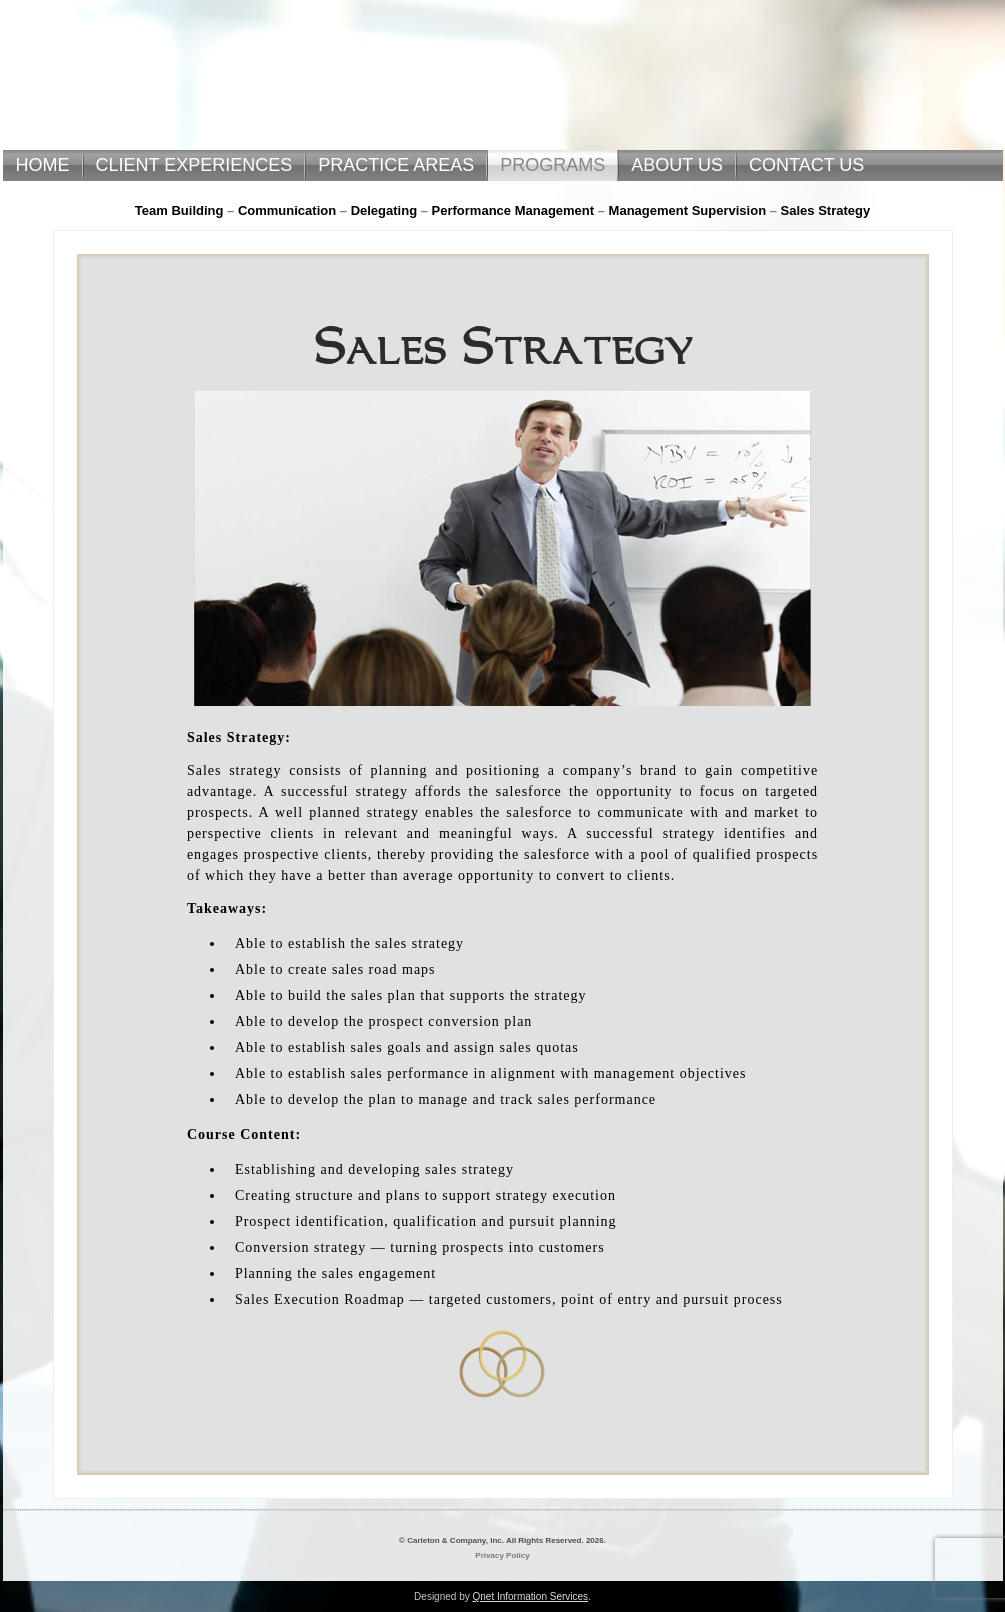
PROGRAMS (552, 165)
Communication (287, 210)
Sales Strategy (826, 210)
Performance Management (513, 210)
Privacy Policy (502, 1555)
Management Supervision (687, 210)
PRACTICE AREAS (396, 165)
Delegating (384, 210)
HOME (43, 165)
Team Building (179, 210)
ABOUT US (677, 165)
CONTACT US (806, 165)
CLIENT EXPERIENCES (194, 165)
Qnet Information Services (530, 1596)
